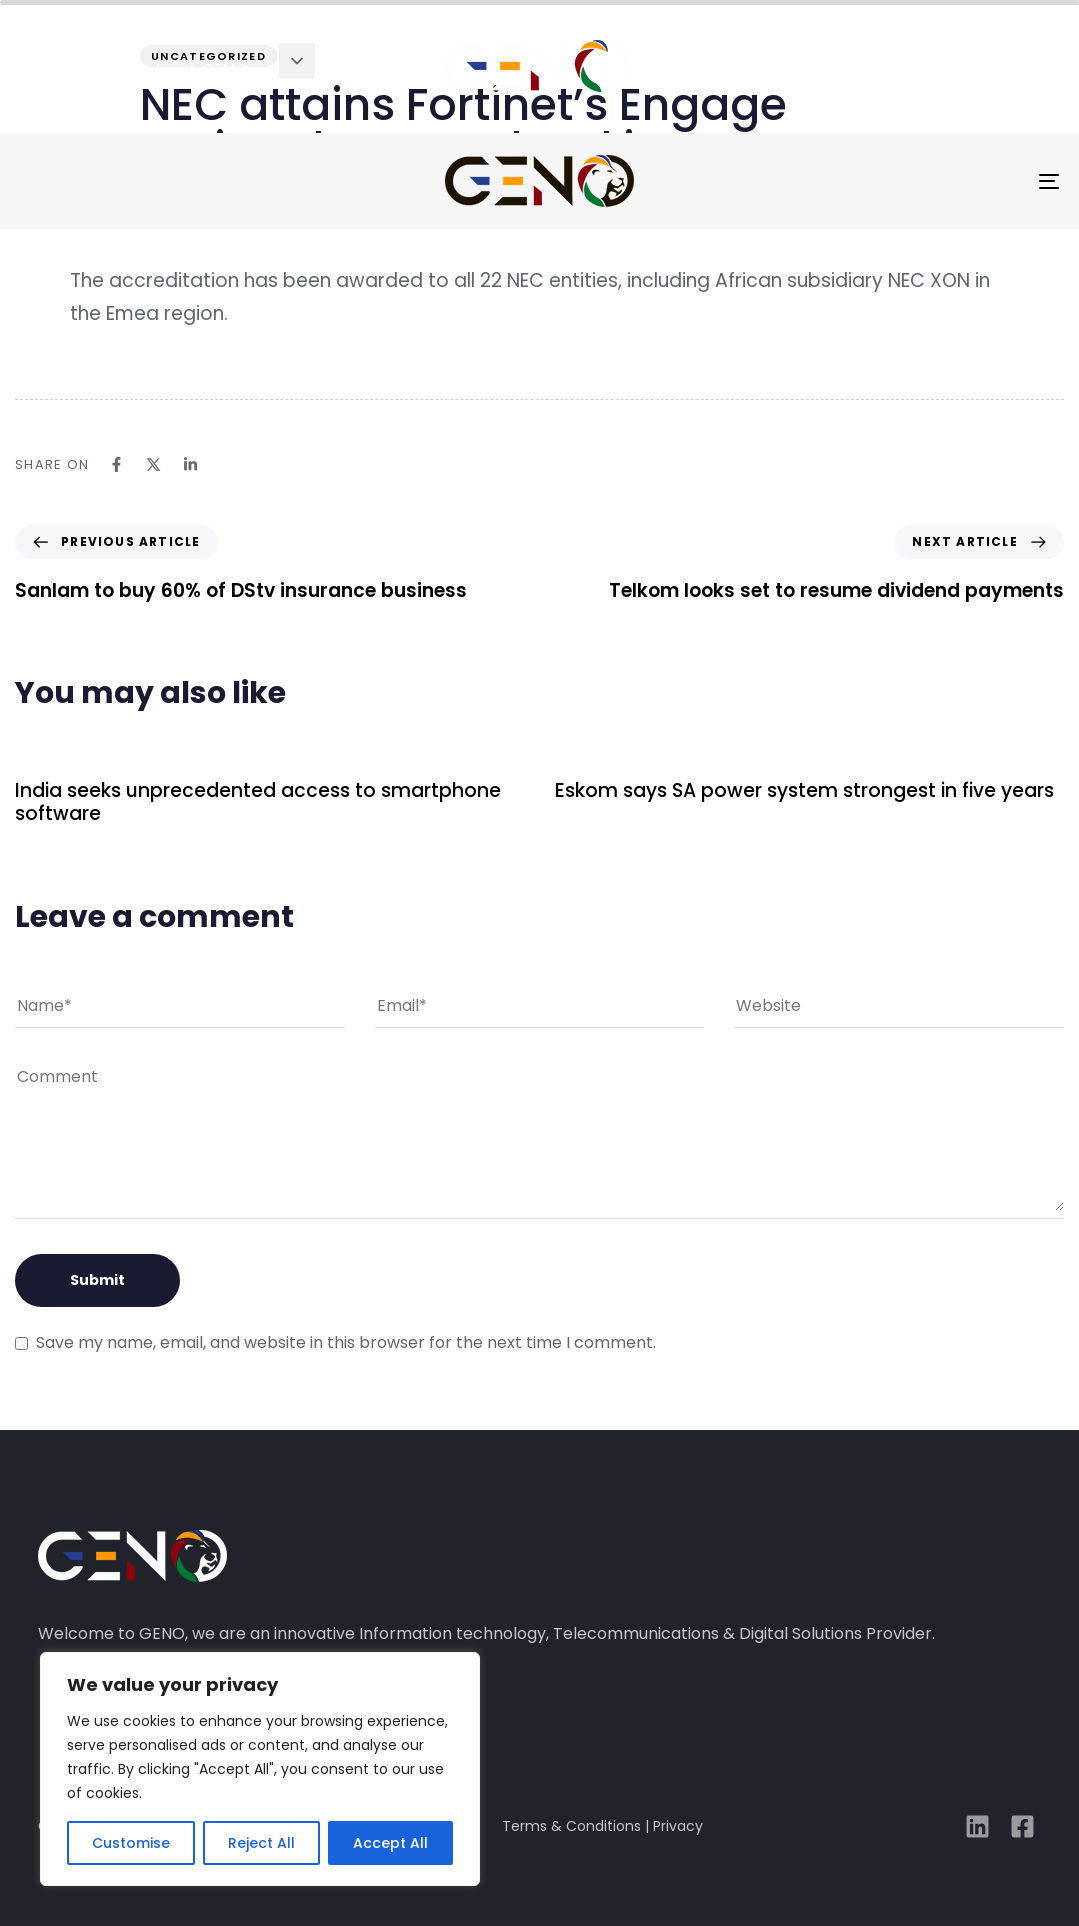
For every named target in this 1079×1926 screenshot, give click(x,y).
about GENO (196, 71)
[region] (260, 1769)
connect (987, 71)
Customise (131, 1843)
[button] (297, 61)
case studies (718, 71)
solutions (359, 71)
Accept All (390, 1843)
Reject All (261, 1843)
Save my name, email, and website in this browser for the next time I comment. (346, 1342)
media (862, 71)
